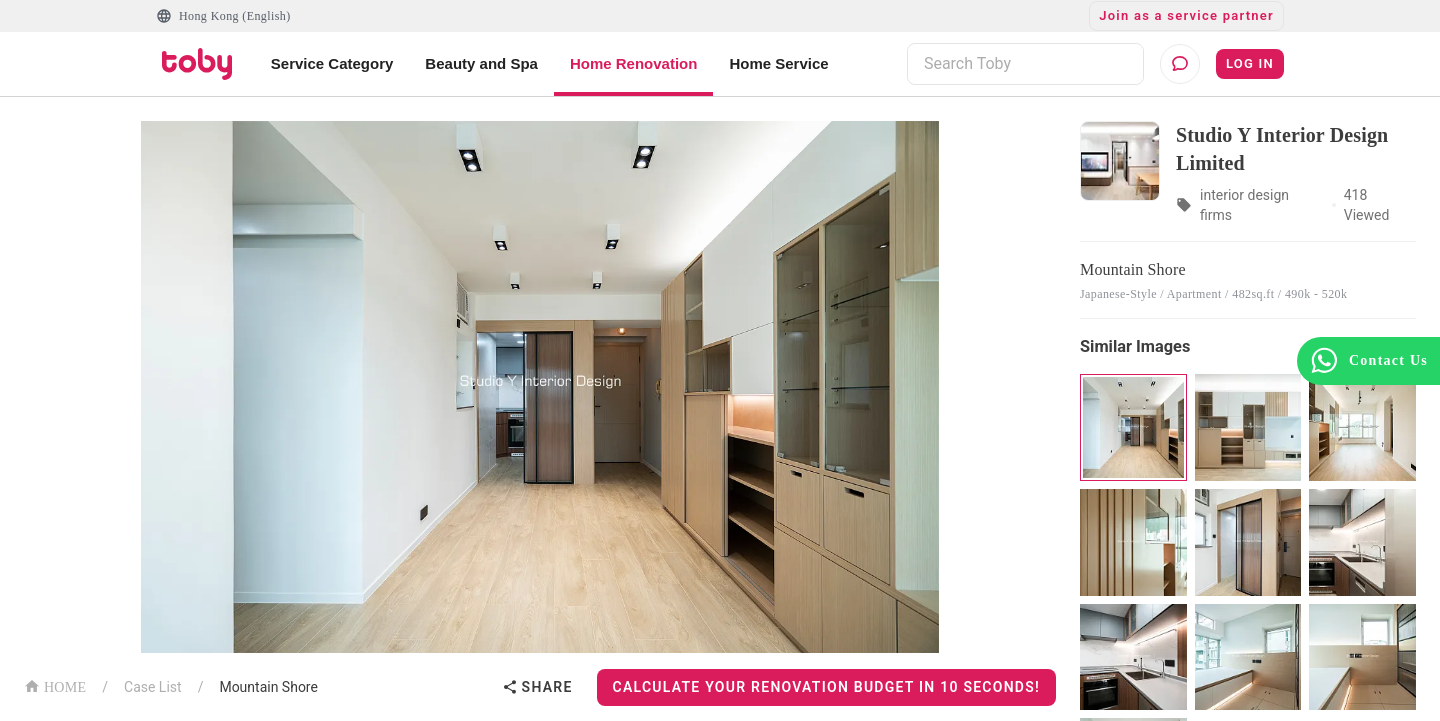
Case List (153, 687)
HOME (55, 685)
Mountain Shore (268, 687)
